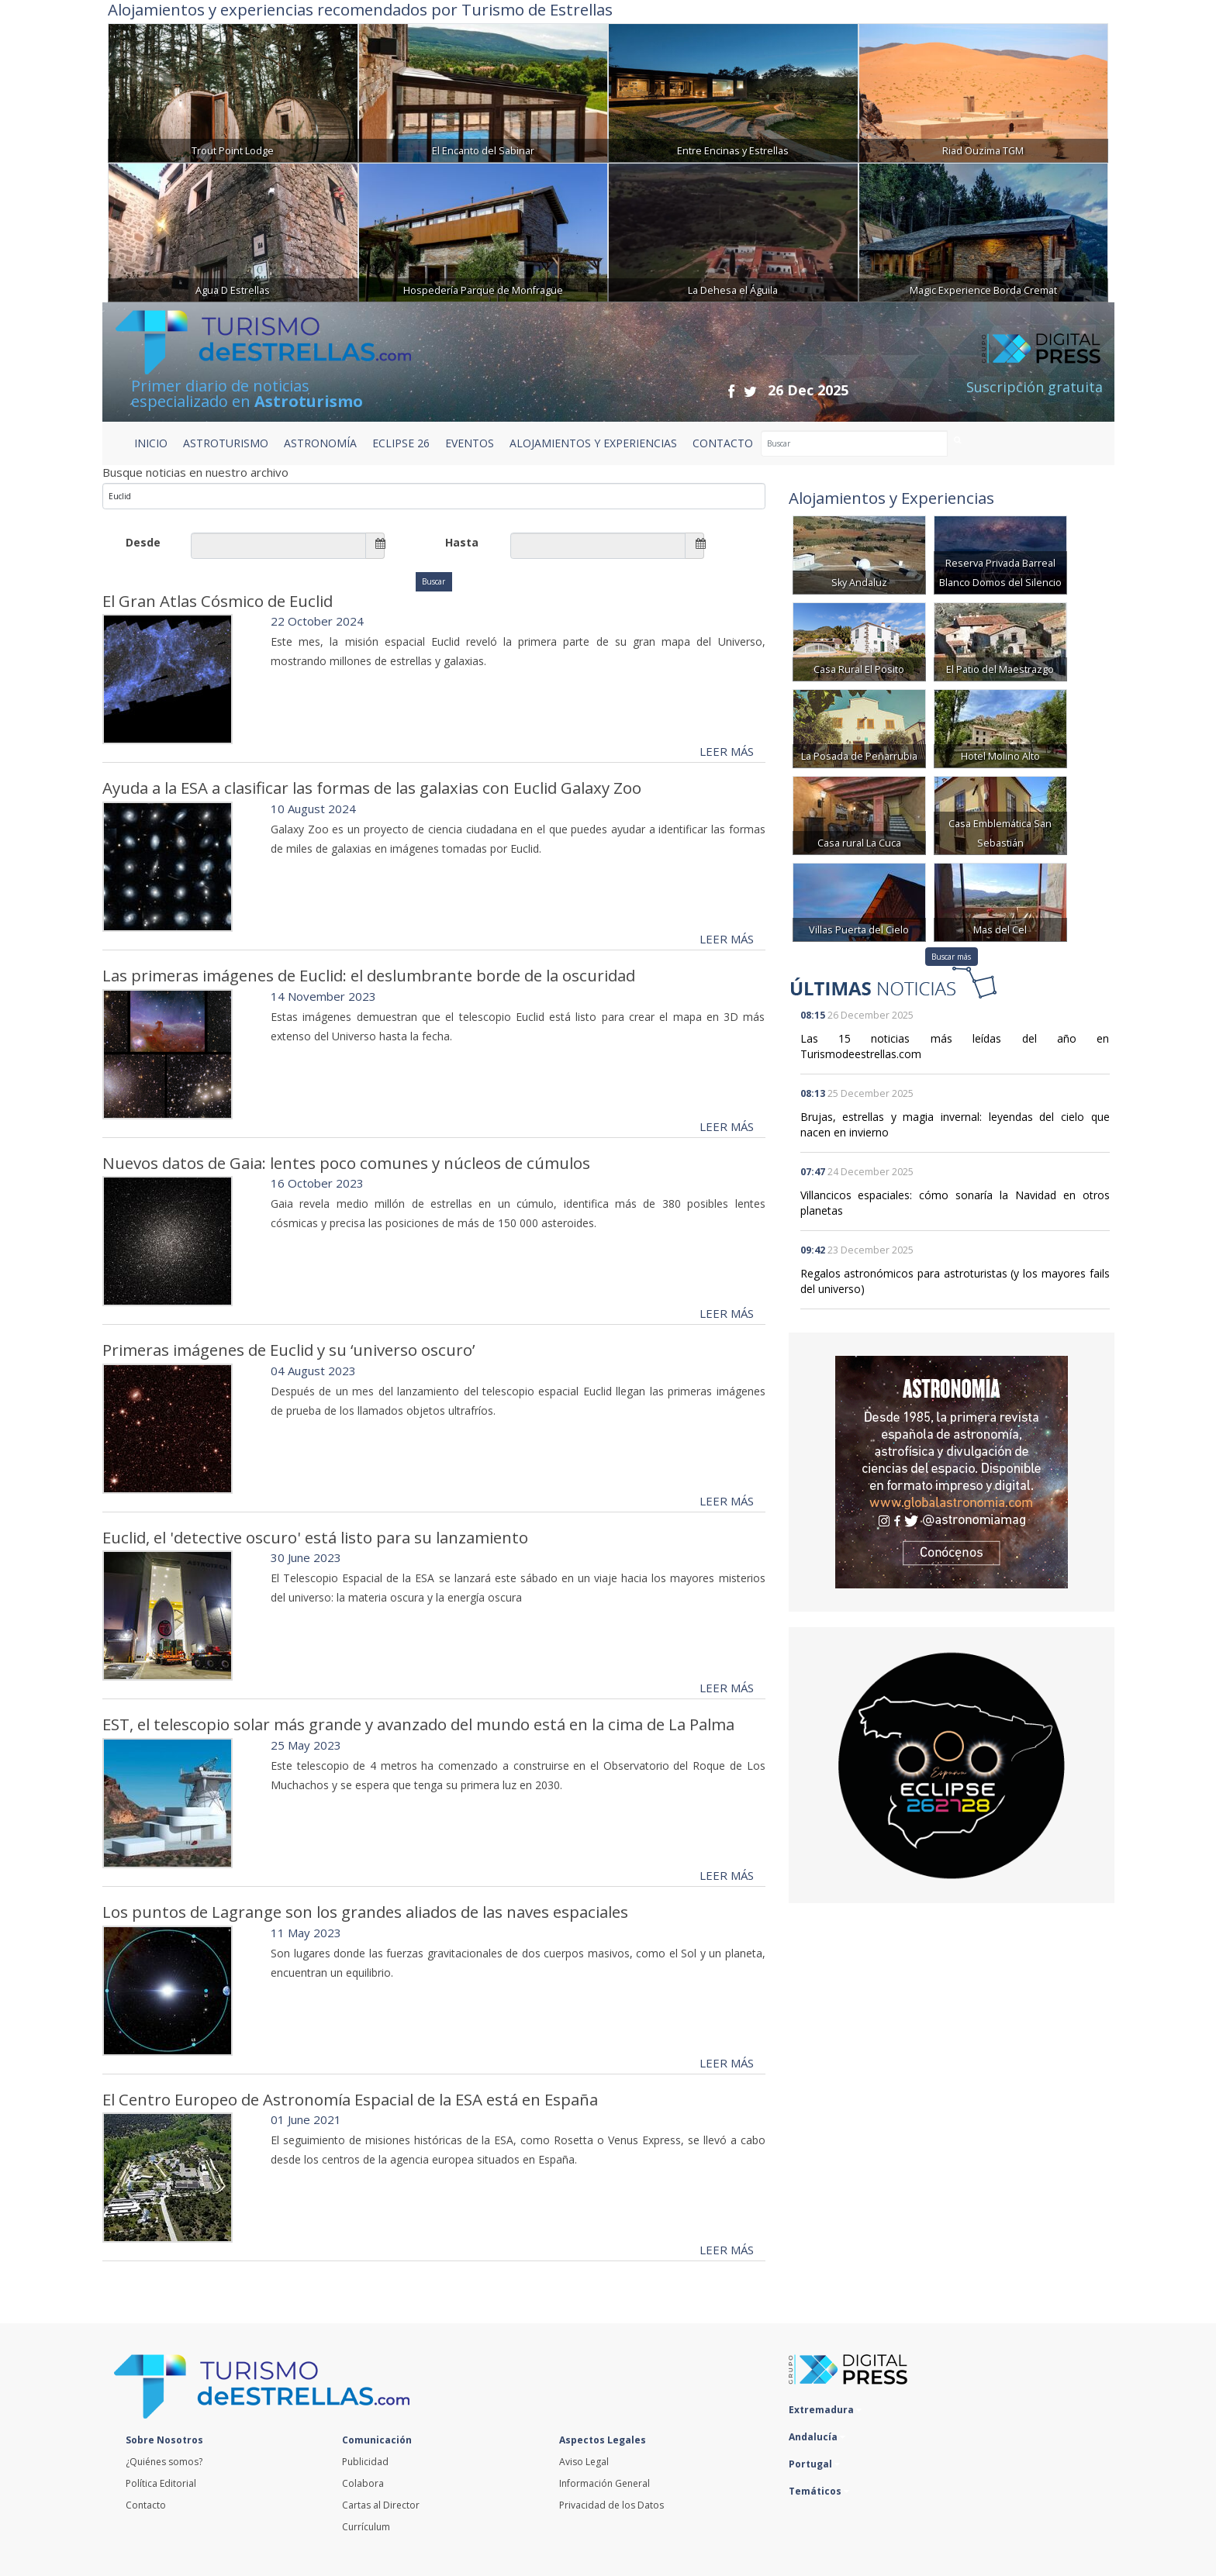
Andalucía (817, 2436)
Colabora (363, 2483)
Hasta (461, 542)
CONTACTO (723, 443)
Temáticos (819, 2491)
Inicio (151, 443)
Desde (143, 542)
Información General (604, 2483)
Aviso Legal (584, 2461)
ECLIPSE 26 (401, 443)
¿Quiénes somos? (164, 2461)
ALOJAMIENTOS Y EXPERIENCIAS (593, 443)
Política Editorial (161, 2483)
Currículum (366, 2526)
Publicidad (365, 2461)
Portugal (814, 2464)
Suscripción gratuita (1034, 387)
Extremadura (825, 2409)
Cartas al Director (381, 2505)
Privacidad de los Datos (611, 2505)
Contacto (146, 2505)
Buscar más (951, 956)
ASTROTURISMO (225, 443)
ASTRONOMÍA (320, 443)
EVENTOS (469, 443)
